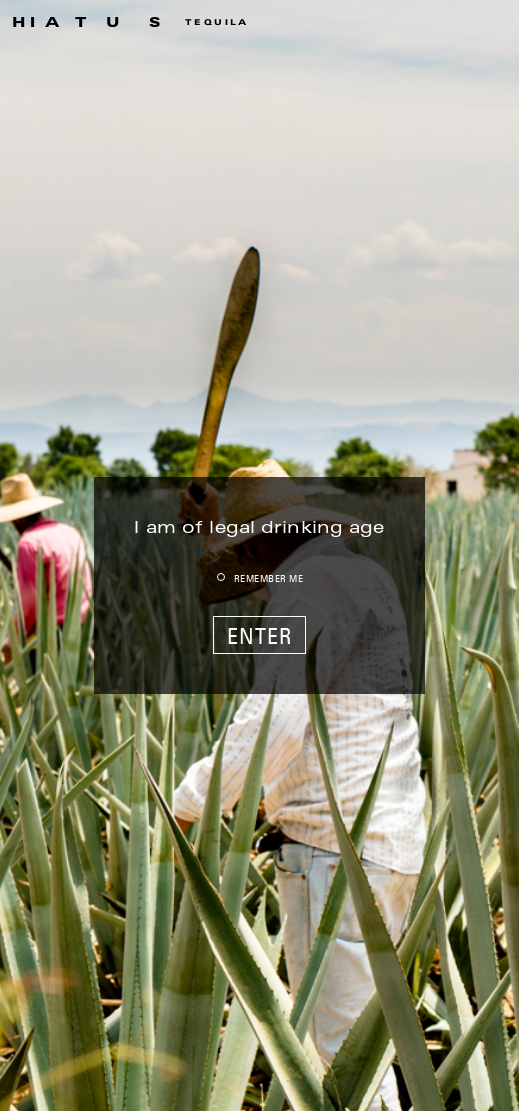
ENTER (260, 636)
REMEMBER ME (269, 578)
